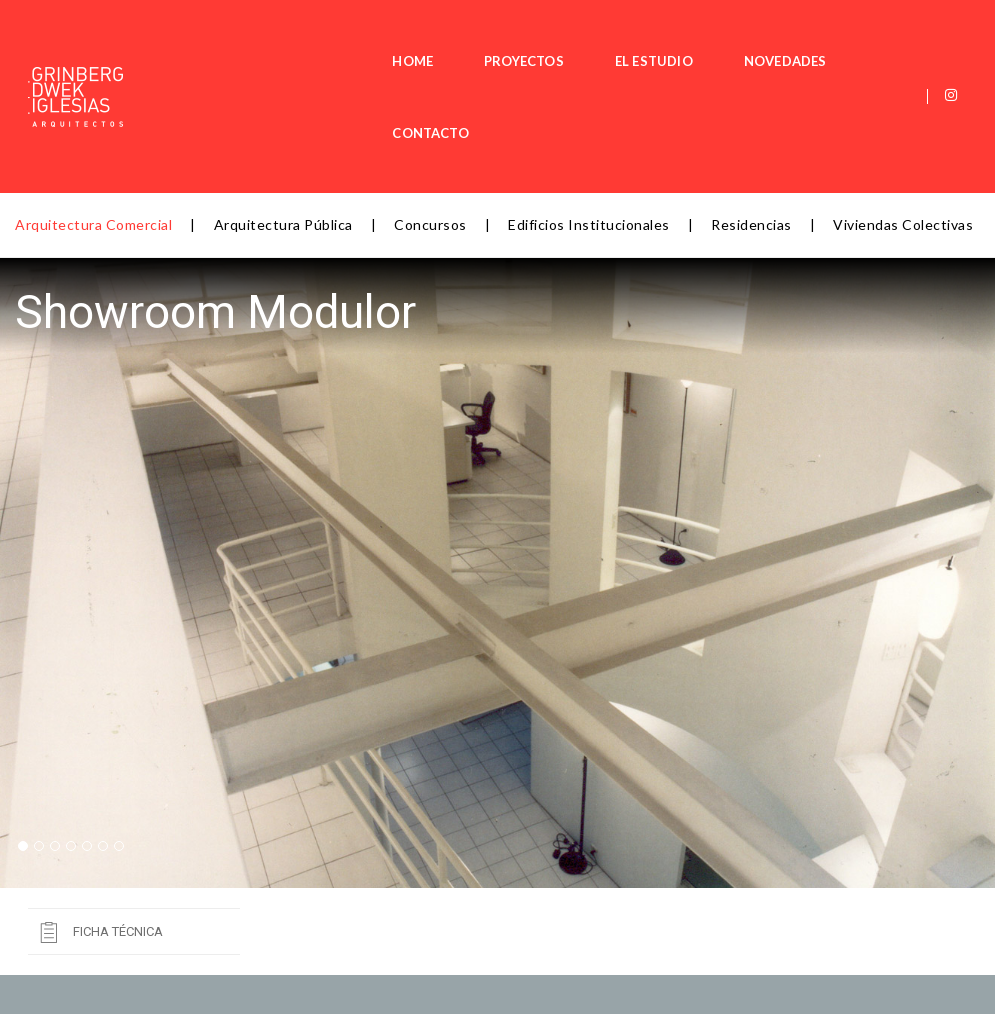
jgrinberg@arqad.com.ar (228, 982)
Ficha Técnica (118, 810)
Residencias (751, 103)
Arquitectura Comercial (93, 103)
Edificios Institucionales (589, 103)
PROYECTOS (442, 36)
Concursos (430, 103)
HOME (331, 36)
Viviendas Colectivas (903, 103)
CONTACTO (834, 36)
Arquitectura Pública (283, 103)
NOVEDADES (703, 36)
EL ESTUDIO (572, 36)
